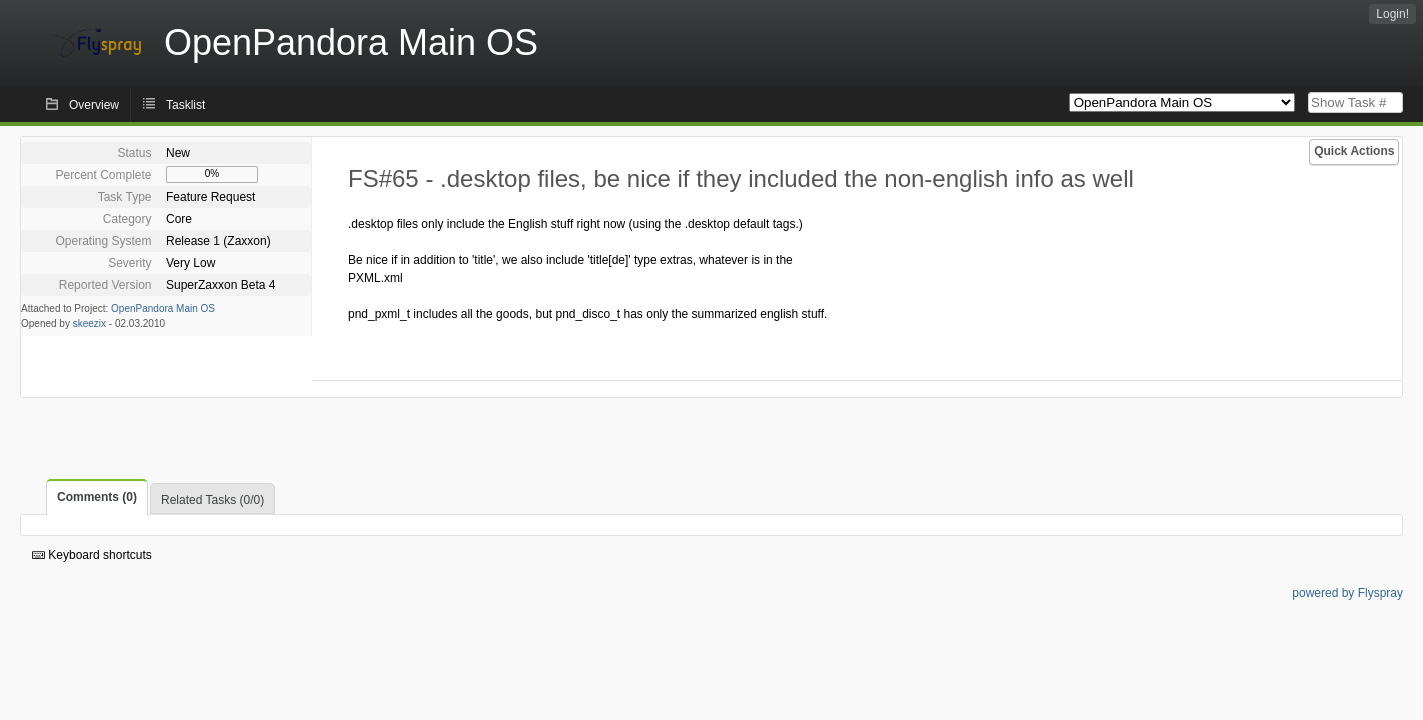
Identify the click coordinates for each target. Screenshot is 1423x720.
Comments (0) (97, 497)
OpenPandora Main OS (163, 308)
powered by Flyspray (1347, 593)
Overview (94, 105)
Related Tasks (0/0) (212, 500)
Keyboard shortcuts (92, 555)
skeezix (89, 323)
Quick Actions (1354, 151)
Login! (1392, 14)
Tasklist (185, 105)
